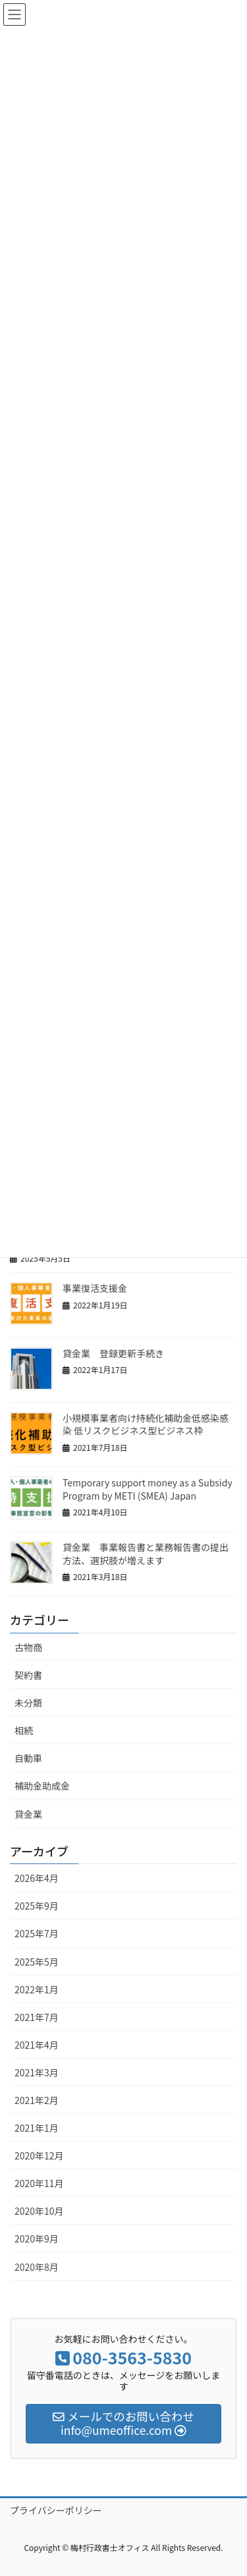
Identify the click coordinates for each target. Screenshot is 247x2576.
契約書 (28, 1675)
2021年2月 (36, 2100)
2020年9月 (36, 2238)
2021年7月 (36, 2017)
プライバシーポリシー (56, 2510)
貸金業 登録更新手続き (113, 1353)
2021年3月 (36, 2072)
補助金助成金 (42, 1785)
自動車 (28, 1758)
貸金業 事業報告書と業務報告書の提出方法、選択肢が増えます (146, 1553)
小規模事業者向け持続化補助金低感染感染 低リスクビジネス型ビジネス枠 (146, 1424)
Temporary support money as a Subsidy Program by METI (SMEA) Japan (148, 1489)
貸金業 (28, 1814)
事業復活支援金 (95, 1288)
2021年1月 (36, 2127)
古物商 (28, 1647)
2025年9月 (36, 1905)
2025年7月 (36, 1933)
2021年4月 (36, 2044)
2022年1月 (36, 1989)
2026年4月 (36, 1878)
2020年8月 (36, 2266)
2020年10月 (39, 2210)
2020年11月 (39, 2183)
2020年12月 (39, 2155)
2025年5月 (36, 1961)
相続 (23, 1730)
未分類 (28, 1702)
